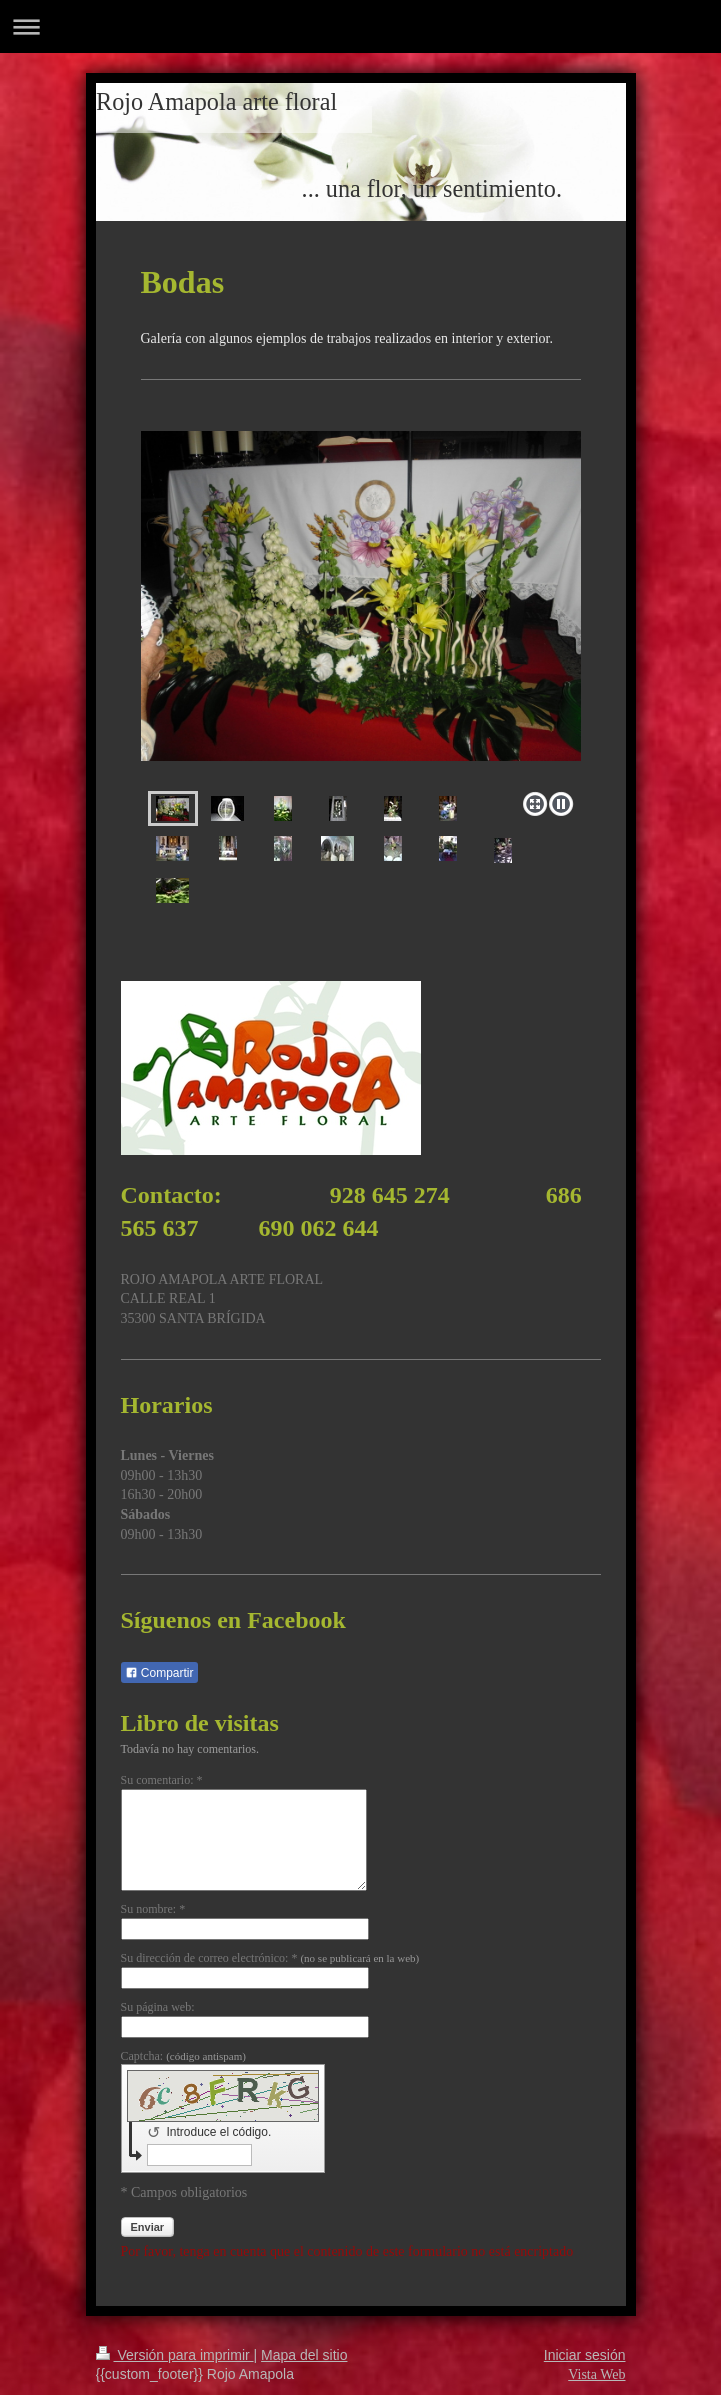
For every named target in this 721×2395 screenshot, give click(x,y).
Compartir (159, 1673)
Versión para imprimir (175, 2355)
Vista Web (596, 2374)
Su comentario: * (162, 1780)
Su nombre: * (153, 1909)
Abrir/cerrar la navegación (360, 26)
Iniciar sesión (585, 2355)
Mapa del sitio (304, 2355)
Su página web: (158, 2007)
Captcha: (183, 2056)
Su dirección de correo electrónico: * (270, 1958)
